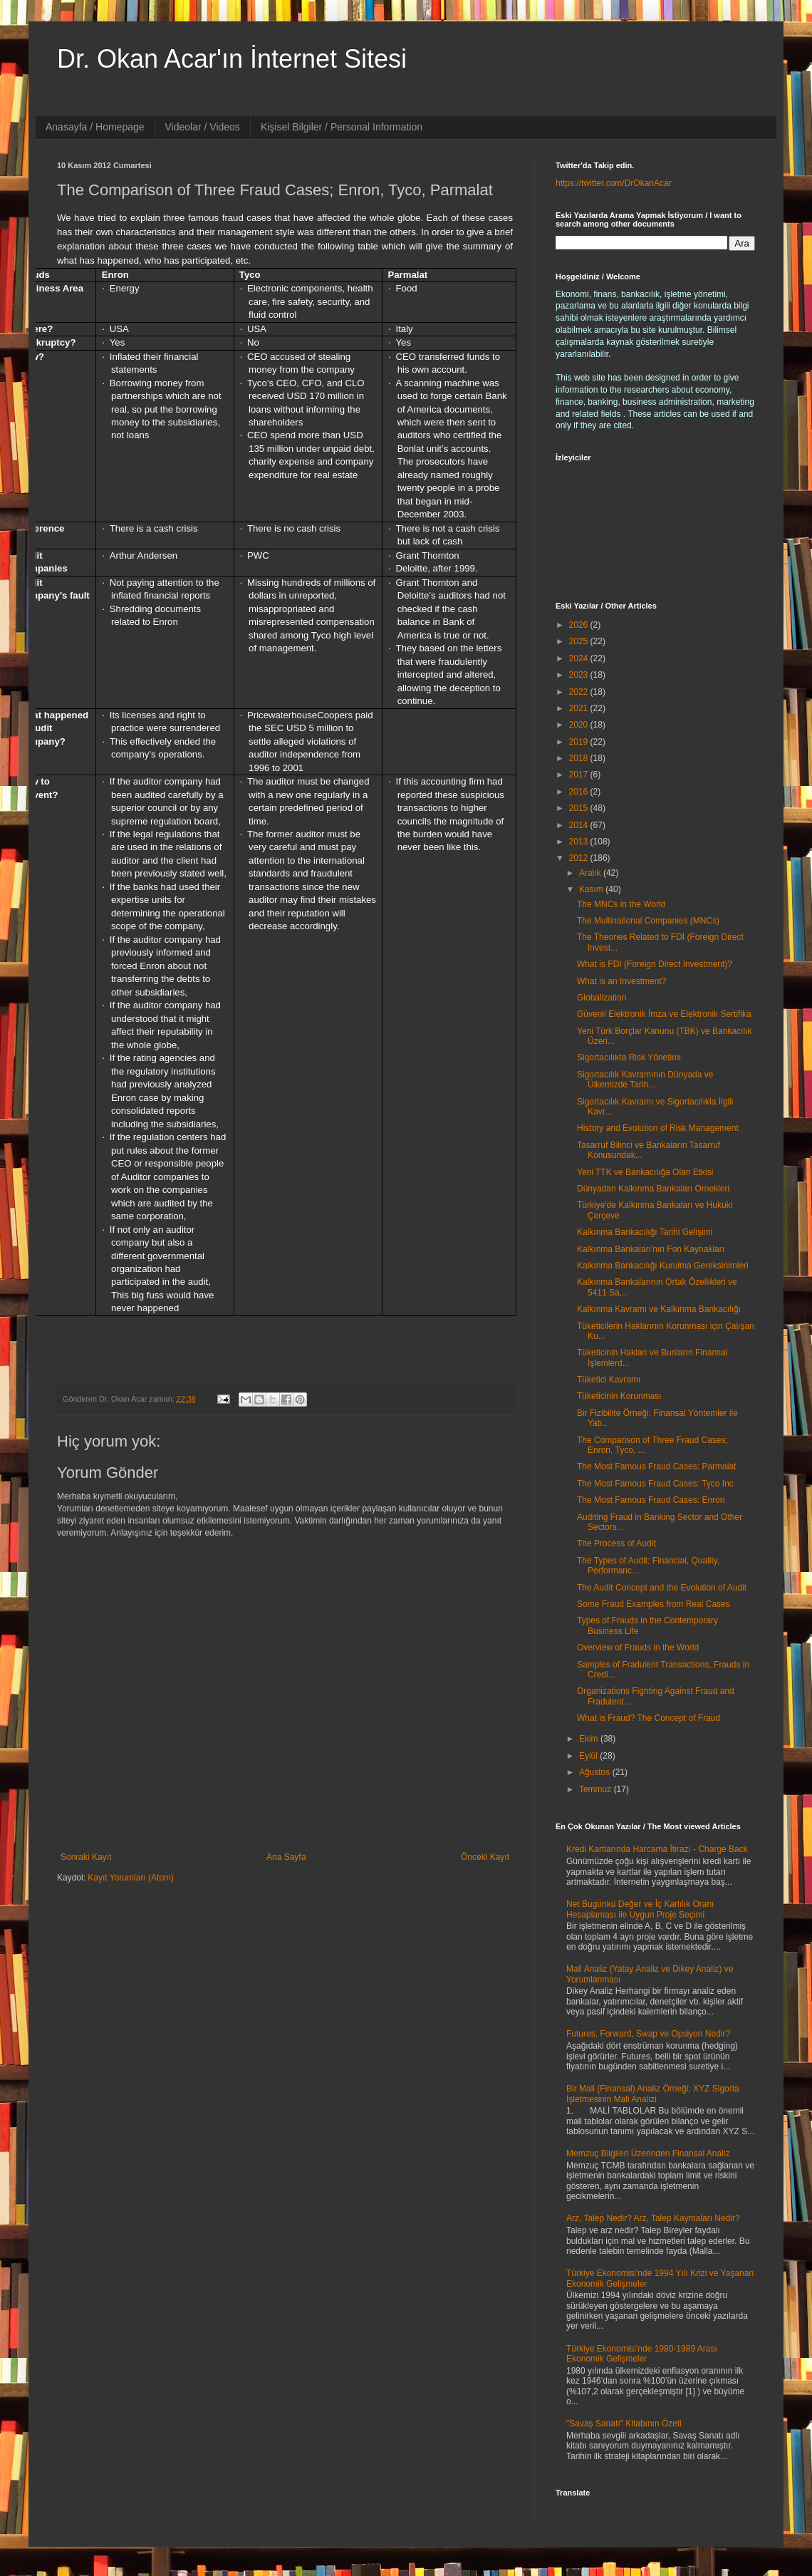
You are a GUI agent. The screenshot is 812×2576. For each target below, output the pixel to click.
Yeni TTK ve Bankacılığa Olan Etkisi (645, 1172)
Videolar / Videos (202, 127)
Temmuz (596, 1789)
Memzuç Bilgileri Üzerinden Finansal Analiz (647, 2153)
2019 (579, 742)
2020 (579, 725)
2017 (579, 775)
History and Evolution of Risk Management (658, 1128)
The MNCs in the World (621, 904)
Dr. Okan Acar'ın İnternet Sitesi (232, 58)
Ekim (589, 1739)
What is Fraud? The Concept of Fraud (648, 1718)
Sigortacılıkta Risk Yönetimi (629, 1057)
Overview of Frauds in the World (638, 1647)
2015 (579, 808)
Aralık (591, 873)
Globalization (601, 998)
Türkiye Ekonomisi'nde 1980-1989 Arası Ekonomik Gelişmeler (641, 2354)
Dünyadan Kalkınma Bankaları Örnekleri (653, 1189)
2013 (579, 842)
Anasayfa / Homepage (95, 127)
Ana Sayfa (286, 1857)
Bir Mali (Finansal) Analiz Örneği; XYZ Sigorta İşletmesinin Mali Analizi (652, 2094)
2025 (579, 641)
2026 (579, 625)
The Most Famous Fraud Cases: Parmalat (656, 1466)
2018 (579, 758)
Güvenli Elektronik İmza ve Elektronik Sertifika (664, 1014)
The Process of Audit (616, 1543)
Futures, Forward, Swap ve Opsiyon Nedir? (648, 2034)
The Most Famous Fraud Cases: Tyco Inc (655, 1484)
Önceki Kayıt (485, 1857)
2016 (579, 792)
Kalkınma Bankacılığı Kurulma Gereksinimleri (663, 1266)
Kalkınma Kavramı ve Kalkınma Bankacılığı (659, 1309)
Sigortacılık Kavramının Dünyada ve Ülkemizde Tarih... (645, 1080)
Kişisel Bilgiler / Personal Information (341, 127)
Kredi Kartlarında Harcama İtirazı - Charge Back (657, 1849)
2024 (579, 658)
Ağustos (596, 1772)
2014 (579, 825)
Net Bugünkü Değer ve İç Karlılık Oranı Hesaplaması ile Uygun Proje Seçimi (640, 1909)
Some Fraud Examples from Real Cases (653, 1604)
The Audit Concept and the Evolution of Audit (661, 1588)
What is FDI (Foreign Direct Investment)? (654, 964)
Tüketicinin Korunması (619, 1396)
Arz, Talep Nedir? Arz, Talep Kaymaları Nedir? (653, 2218)
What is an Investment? (621, 981)
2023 (579, 675)
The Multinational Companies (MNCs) (648, 921)
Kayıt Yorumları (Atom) (131, 1878)
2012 (579, 858)
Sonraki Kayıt (86, 1857)
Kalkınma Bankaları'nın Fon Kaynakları (650, 1249)
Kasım (592, 889)
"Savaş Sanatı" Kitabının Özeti (624, 2423)
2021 (579, 708)
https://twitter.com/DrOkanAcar (614, 183)
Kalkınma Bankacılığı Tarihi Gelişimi (645, 1232)
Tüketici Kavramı (608, 1380)
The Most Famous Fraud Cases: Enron (650, 1500)
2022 (579, 692)
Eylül (589, 1756)
